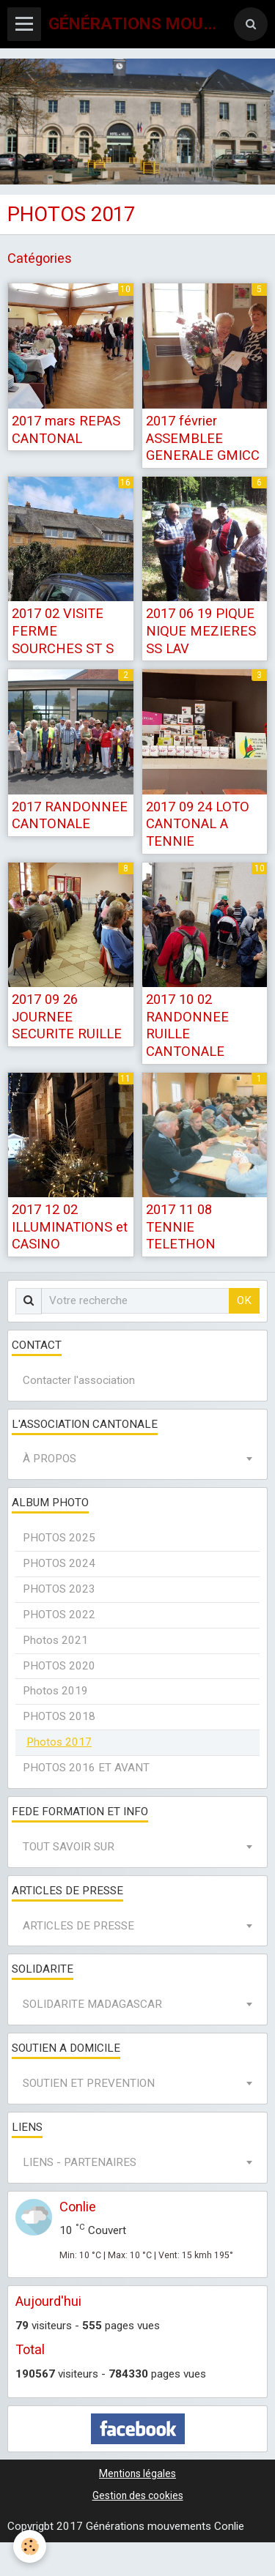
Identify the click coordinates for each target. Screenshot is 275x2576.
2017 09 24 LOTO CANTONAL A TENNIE (197, 823)
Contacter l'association (79, 1380)
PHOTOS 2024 (59, 1563)
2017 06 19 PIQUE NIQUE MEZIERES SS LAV (201, 630)
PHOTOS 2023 (59, 1589)
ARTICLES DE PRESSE (78, 1925)
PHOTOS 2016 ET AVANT (86, 1767)
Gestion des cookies (137, 2495)
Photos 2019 (55, 1690)
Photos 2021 (55, 1640)
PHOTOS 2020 (59, 1665)
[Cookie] (29, 2546)
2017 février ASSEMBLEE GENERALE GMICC (203, 438)
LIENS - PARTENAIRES (79, 2162)
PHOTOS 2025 (59, 1537)
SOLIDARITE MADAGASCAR (92, 2004)
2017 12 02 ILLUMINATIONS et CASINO (70, 1226)
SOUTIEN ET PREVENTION (89, 2083)
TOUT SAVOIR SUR (68, 1846)
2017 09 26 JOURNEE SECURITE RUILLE (67, 1016)
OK (244, 1300)
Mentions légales (137, 2473)
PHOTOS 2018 (59, 1716)
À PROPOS (49, 1458)
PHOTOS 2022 (59, 1614)
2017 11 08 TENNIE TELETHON (181, 1226)
